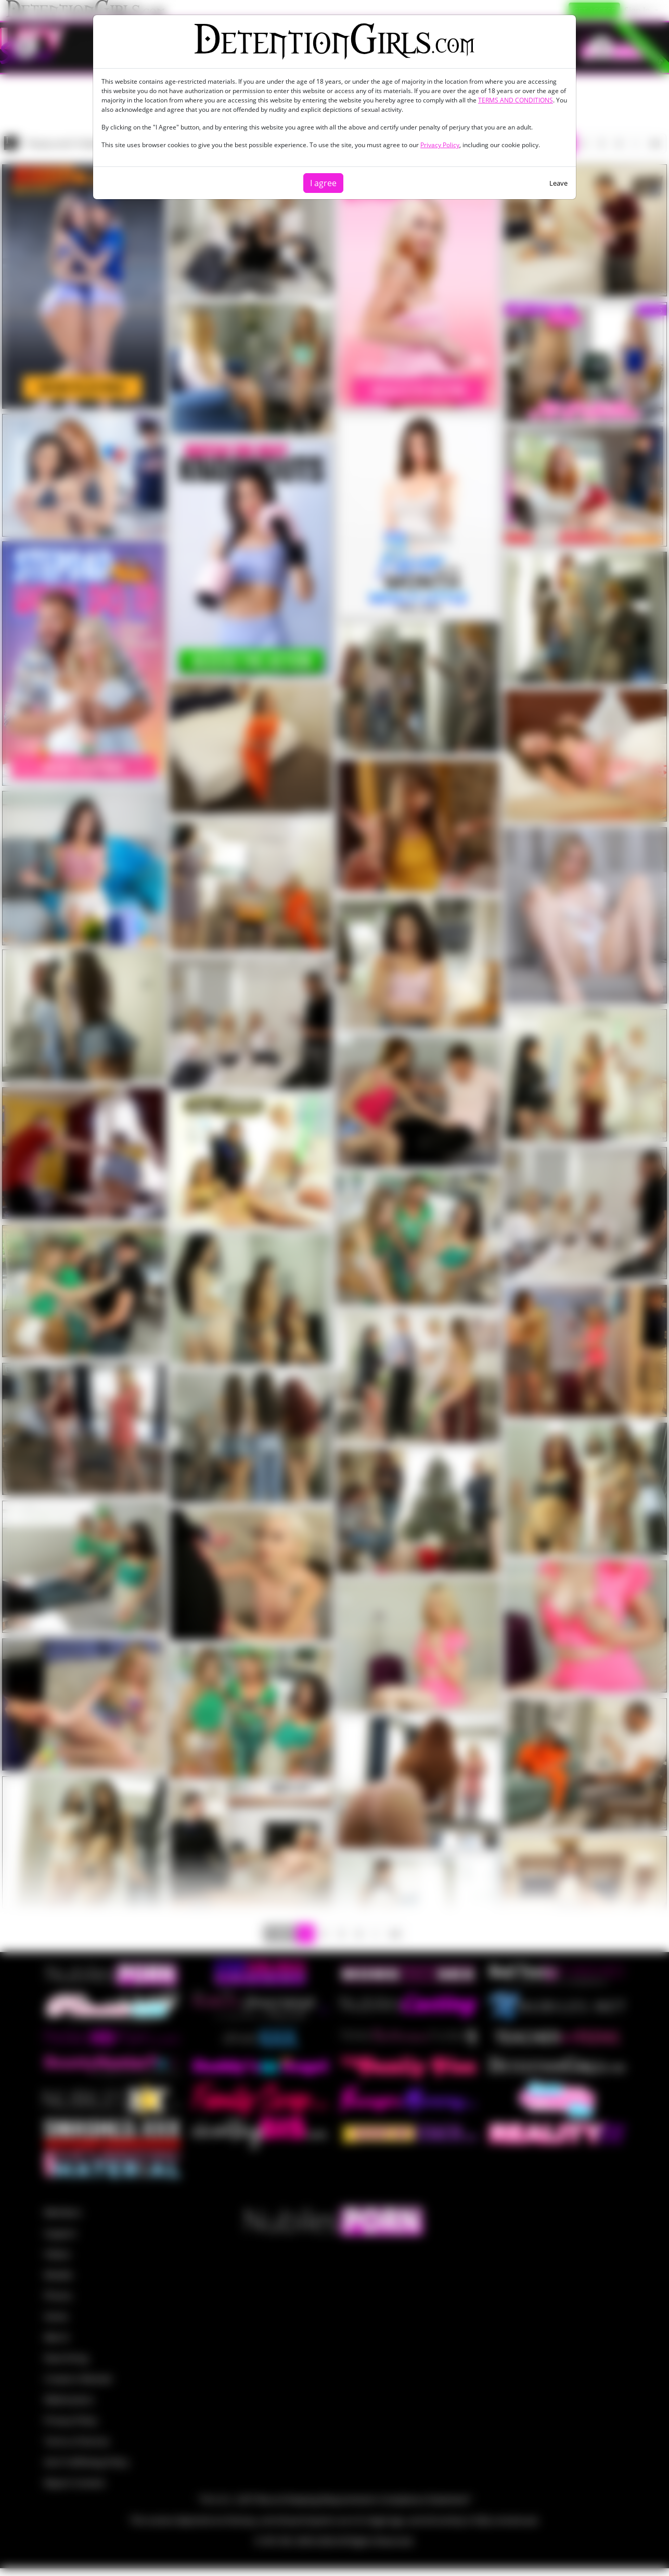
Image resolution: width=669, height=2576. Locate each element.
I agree (323, 183)
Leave (558, 183)
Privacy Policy (439, 144)
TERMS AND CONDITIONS (515, 100)
